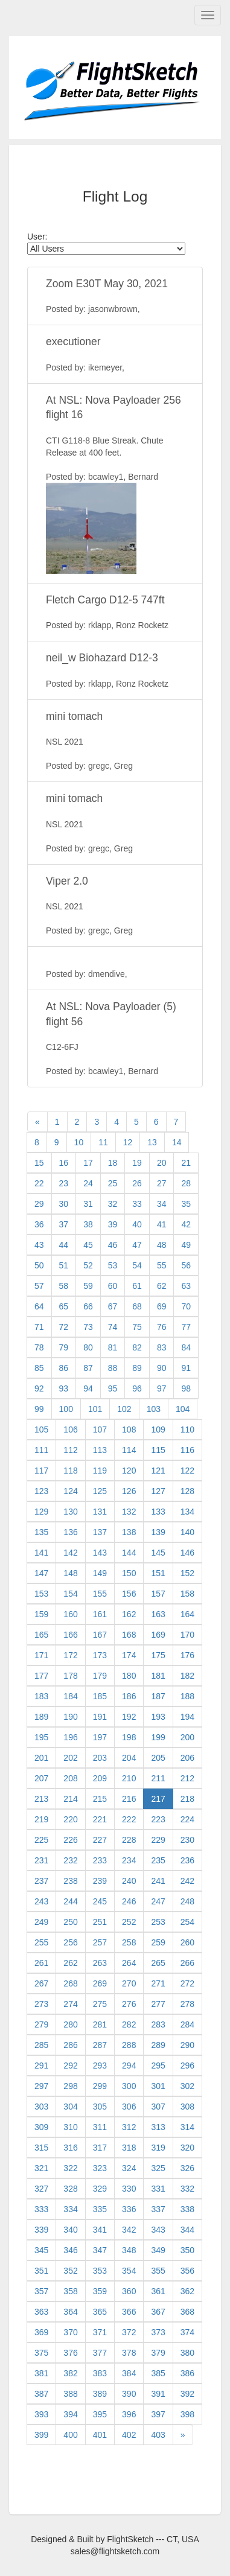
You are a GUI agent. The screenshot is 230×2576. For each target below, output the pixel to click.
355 (158, 2270)
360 (129, 2291)
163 (158, 1614)
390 (129, 2394)
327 (41, 2188)
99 (39, 1409)
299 (100, 2086)
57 (39, 1286)
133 (158, 1511)
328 (70, 2188)
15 (39, 1163)
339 (41, 2229)
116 (187, 1450)
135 (41, 1532)
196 (70, 1737)
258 (129, 1942)
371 (100, 2332)
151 (158, 1573)
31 (88, 1204)
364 (70, 2312)
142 (70, 1552)
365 (100, 2312)
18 (113, 1163)
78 (39, 1347)
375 (41, 2353)
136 (70, 1532)
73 (88, 1327)
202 (70, 1758)
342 (129, 2229)
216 (129, 1799)
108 (129, 1429)
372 (129, 2332)
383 (100, 2373)
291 (41, 2065)
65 (64, 1306)
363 (41, 2312)
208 (70, 1778)
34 (162, 1204)
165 (41, 1634)
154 (70, 1593)
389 (100, 2394)
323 (100, 2168)
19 (137, 1163)
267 (41, 1983)
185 (100, 1696)
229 (158, 1840)
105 (41, 1429)
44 (64, 1245)
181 (158, 1676)
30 (64, 1204)
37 (64, 1224)
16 (64, 1163)
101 (95, 1409)
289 (158, 2045)
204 (129, 1758)
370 (70, 2332)
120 (129, 1470)
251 (100, 1922)
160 (70, 1614)
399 (41, 2435)
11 (103, 1142)
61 (137, 1286)
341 (100, 2229)
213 (41, 1799)
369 (41, 2332)
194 (187, 1717)
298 (70, 2086)
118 (70, 1470)
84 (186, 1347)
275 (100, 2004)
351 (41, 2270)
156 (129, 1593)
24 (88, 1183)
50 (39, 1265)
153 (41, 1593)
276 (129, 2004)
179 (100, 1676)
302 (187, 2086)
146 (187, 1552)
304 (70, 2106)
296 (187, 2065)
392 (187, 2394)
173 (100, 1655)
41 (162, 1224)
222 (129, 1819)
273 (41, 2004)
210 (129, 1778)
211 (158, 1778)
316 (70, 2147)
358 (70, 2291)
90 (162, 1368)
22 (39, 1183)
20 (162, 1163)
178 (70, 1676)
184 (70, 1696)
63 (186, 1286)
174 (129, 1655)
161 (100, 1614)
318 (129, 2147)
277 (158, 2004)
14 (177, 1142)
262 (70, 1963)
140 (187, 1532)
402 (129, 2435)
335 (100, 2209)
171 (41, 1655)
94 (88, 1388)
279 (41, 2024)
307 (158, 2106)
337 (158, 2209)
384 (129, 2373)
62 (162, 1286)
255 (41, 1942)
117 (41, 1470)
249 (41, 1922)
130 (70, 1511)
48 (162, 1245)
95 (113, 1388)
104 (183, 1409)
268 (70, 1983)
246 (129, 1901)
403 (158, 2435)
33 (137, 1204)
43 (39, 1245)
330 (129, 2188)
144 (129, 1552)
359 (100, 2291)
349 (158, 2250)
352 (70, 2270)
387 (41, 2394)
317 (100, 2147)
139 (158, 1532)
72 (64, 1327)
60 (113, 1286)
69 (162, 1306)
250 (70, 1922)
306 (129, 2106)
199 (158, 1737)
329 (100, 2188)
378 (129, 2353)
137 (100, 1532)
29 (39, 1204)
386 (187, 2373)
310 (70, 2127)
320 (187, 2147)
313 (158, 2127)
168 (129, 1634)
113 (100, 1450)
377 (100, 2353)
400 (70, 2435)
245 (100, 1901)
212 (187, 1778)
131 (100, 1511)
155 (100, 1593)
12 (128, 1142)
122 (187, 1470)
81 (113, 1347)
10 (79, 1142)
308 (187, 2106)
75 (137, 1327)
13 (152, 1142)
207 (41, 1778)
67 (113, 1306)
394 (70, 2414)
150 (129, 1573)
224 (187, 1819)
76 (162, 1327)
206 (187, 1758)
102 (124, 1409)
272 (187, 1983)
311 (100, 2127)
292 (70, 2065)
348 (129, 2250)
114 (129, 1450)
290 (187, 2045)
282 (129, 2024)
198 (129, 1737)
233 (100, 1860)
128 (187, 1491)
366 (129, 2312)
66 (88, 1306)
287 (100, 2045)
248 (187, 1901)
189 (41, 1717)
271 (158, 1983)
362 (187, 2291)
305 (100, 2106)
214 (70, 1799)
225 (41, 1840)
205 (158, 1758)
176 (187, 1655)
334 (70, 2209)
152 (187, 1573)
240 (129, 1881)
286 (70, 2045)
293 (100, 2065)
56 (186, 1265)
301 (158, 2086)
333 (41, 2209)
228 (129, 1840)
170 (187, 1634)
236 (187, 1860)
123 (41, 1491)
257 (100, 1942)
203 (100, 1758)
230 (187, 1840)
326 (187, 2168)
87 (88, 1368)
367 (158, 2312)
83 (162, 1347)
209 (100, 1778)
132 (129, 1511)
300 (129, 2086)
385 (158, 2373)
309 (41, 2127)
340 (70, 2229)
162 (129, 1614)
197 (100, 1737)
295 (158, 2065)
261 (41, 1963)
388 (70, 2394)
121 (158, 1470)
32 (113, 1204)
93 (64, 1388)
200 (187, 1737)
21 (186, 1163)
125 (100, 1491)
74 (113, 1327)
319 (158, 2147)
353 (100, 2270)
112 (70, 1450)
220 (70, 1819)
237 (41, 1881)
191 (100, 1717)
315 (41, 2147)
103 (154, 1409)
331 (158, 2188)
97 (162, 1388)
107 (100, 1429)
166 (70, 1634)
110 (187, 1429)
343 (158, 2229)
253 (158, 1922)
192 (129, 1717)
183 (41, 1696)
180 (129, 1676)
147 (41, 1573)
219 (41, 1819)
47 (137, 1245)
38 (88, 1224)
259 (158, 1942)
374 (187, 2332)
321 (41, 2168)
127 (158, 1491)
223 (158, 1819)
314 (187, 2127)
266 (187, 1963)
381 (41, 2373)
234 (129, 1860)
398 (187, 2414)
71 (39, 1327)
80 (88, 1347)
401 (100, 2435)
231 (41, 1860)
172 (70, 1655)
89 (137, 1368)
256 (70, 1942)
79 (64, 1347)
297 (41, 2086)
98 (186, 1388)
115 (158, 1450)
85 (39, 1368)
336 (129, 2209)
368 (187, 2312)
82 (137, 1347)
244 (70, 1901)
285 (41, 2045)
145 (158, 1552)
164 (187, 1614)
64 (39, 1306)
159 (41, 1614)
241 (158, 1881)
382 (70, 2373)
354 (129, 2270)
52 (88, 1265)
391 (158, 2394)
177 (41, 1676)
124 (70, 1491)
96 (137, 1388)
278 (187, 2004)
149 (100, 1573)
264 (129, 1963)
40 (137, 1224)
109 (158, 1429)
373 (158, 2332)
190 (70, 1717)
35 (186, 1204)
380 (187, 2353)
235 (158, 1860)
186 (129, 1696)
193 (158, 1717)
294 (129, 2065)
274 (70, 2004)
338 (187, 2209)
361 (158, 2291)
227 (100, 1840)
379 (158, 2353)
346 (70, 2250)
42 (186, 1224)
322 (70, 2168)
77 (186, 1327)
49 (186, 1245)
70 (186, 1306)
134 (187, 1511)
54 (137, 1265)
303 (41, 2106)
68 (137, 1306)
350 (187, 2250)
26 (137, 1183)
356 (187, 2270)
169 (158, 1634)
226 (70, 1840)
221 (100, 1819)
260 (187, 1942)
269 (100, 1983)
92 (39, 1388)
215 (100, 1799)
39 (113, 1224)
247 (158, 1901)
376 (70, 2353)
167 (100, 1634)
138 (129, 1532)
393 (41, 2414)
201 (41, 1758)
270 (129, 1983)
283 (158, 2024)
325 (158, 2168)
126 (129, 1491)
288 (129, 2045)
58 (64, 1286)
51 (64, 1265)
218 (187, 1799)
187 (158, 1696)
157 (158, 1593)
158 (187, 1593)
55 (162, 1265)
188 (187, 1696)
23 (64, 1183)
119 (100, 1470)
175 (158, 1655)
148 (70, 1573)
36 (39, 1224)
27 (162, 1183)
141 (41, 1552)
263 (100, 1963)
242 (187, 1881)
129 (41, 1511)
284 (187, 2024)
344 (187, 2229)
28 (186, 1183)
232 (70, 1860)
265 (158, 1963)
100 (66, 1409)
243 (41, 1901)
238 (70, 1881)
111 (41, 1450)
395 (100, 2414)
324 (129, 2168)
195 (41, 1737)
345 (41, 2250)
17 (88, 1163)
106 (70, 1429)
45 (88, 1245)
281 (100, 2024)
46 (113, 1245)
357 (41, 2291)
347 (100, 2250)
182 (187, 1676)
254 (187, 1922)
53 (113, 1265)
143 (100, 1552)
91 (186, 1368)
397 (158, 2414)
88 (113, 1368)
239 (100, 1881)
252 (129, 1922)
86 (64, 1368)
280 (70, 2024)
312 (129, 2127)
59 (88, 1286)
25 (113, 1183)
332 (187, 2188)
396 (129, 2414)
